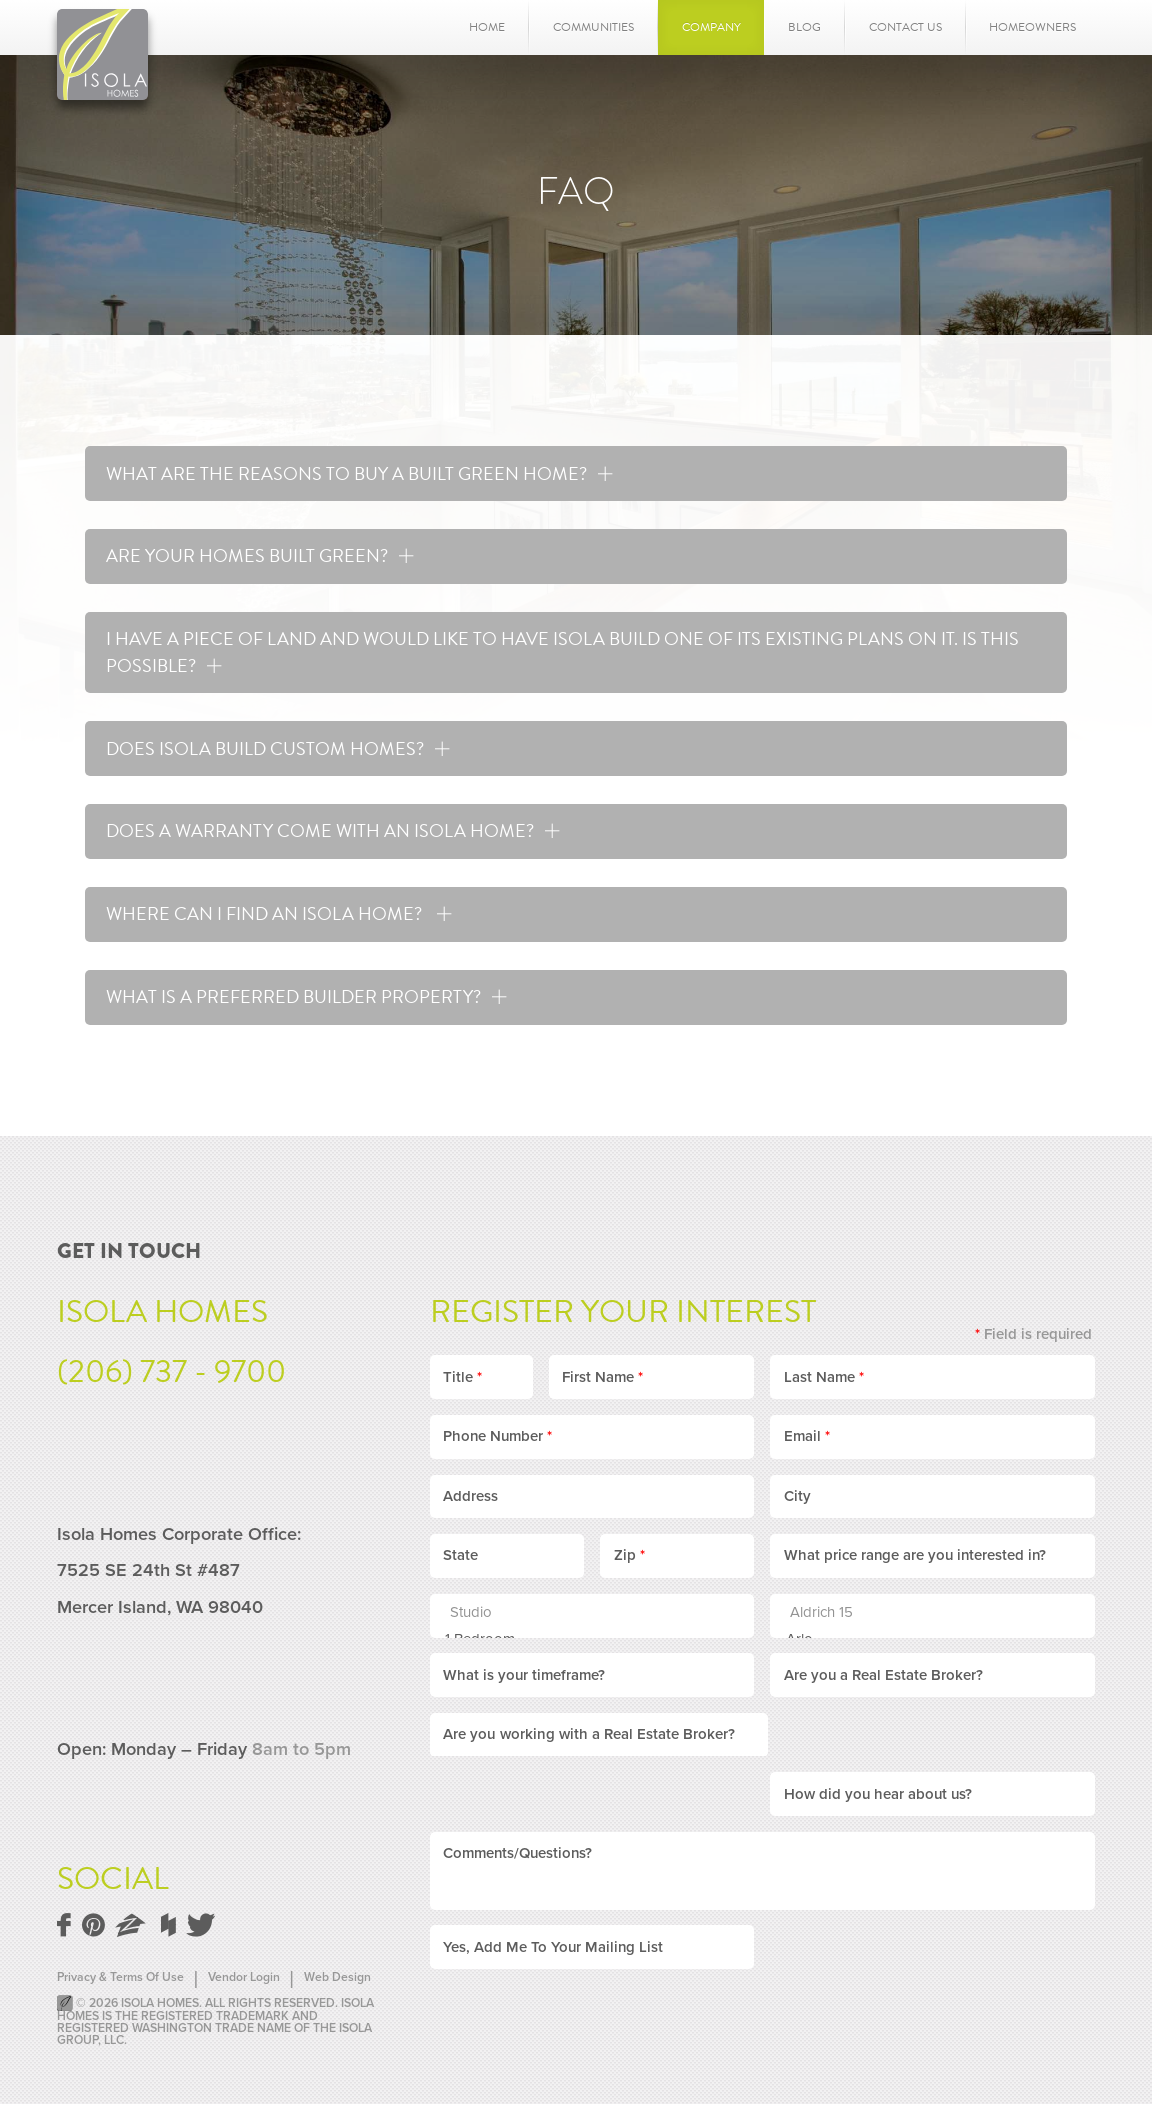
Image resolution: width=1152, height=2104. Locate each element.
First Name (602, 1372)
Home (487, 27)
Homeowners (1032, 27)
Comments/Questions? (517, 1790)
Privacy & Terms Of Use (120, 1973)
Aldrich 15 (922, 1608)
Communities (593, 27)
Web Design (337, 1973)
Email (807, 1432)
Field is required (1033, 1330)
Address (470, 1492)
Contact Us (905, 27)
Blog (804, 27)
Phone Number (497, 1432)
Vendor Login (244, 1973)
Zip (629, 1551)
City (797, 1492)
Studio (582, 1608)
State (460, 1551)
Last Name (824, 1372)
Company (711, 27)
